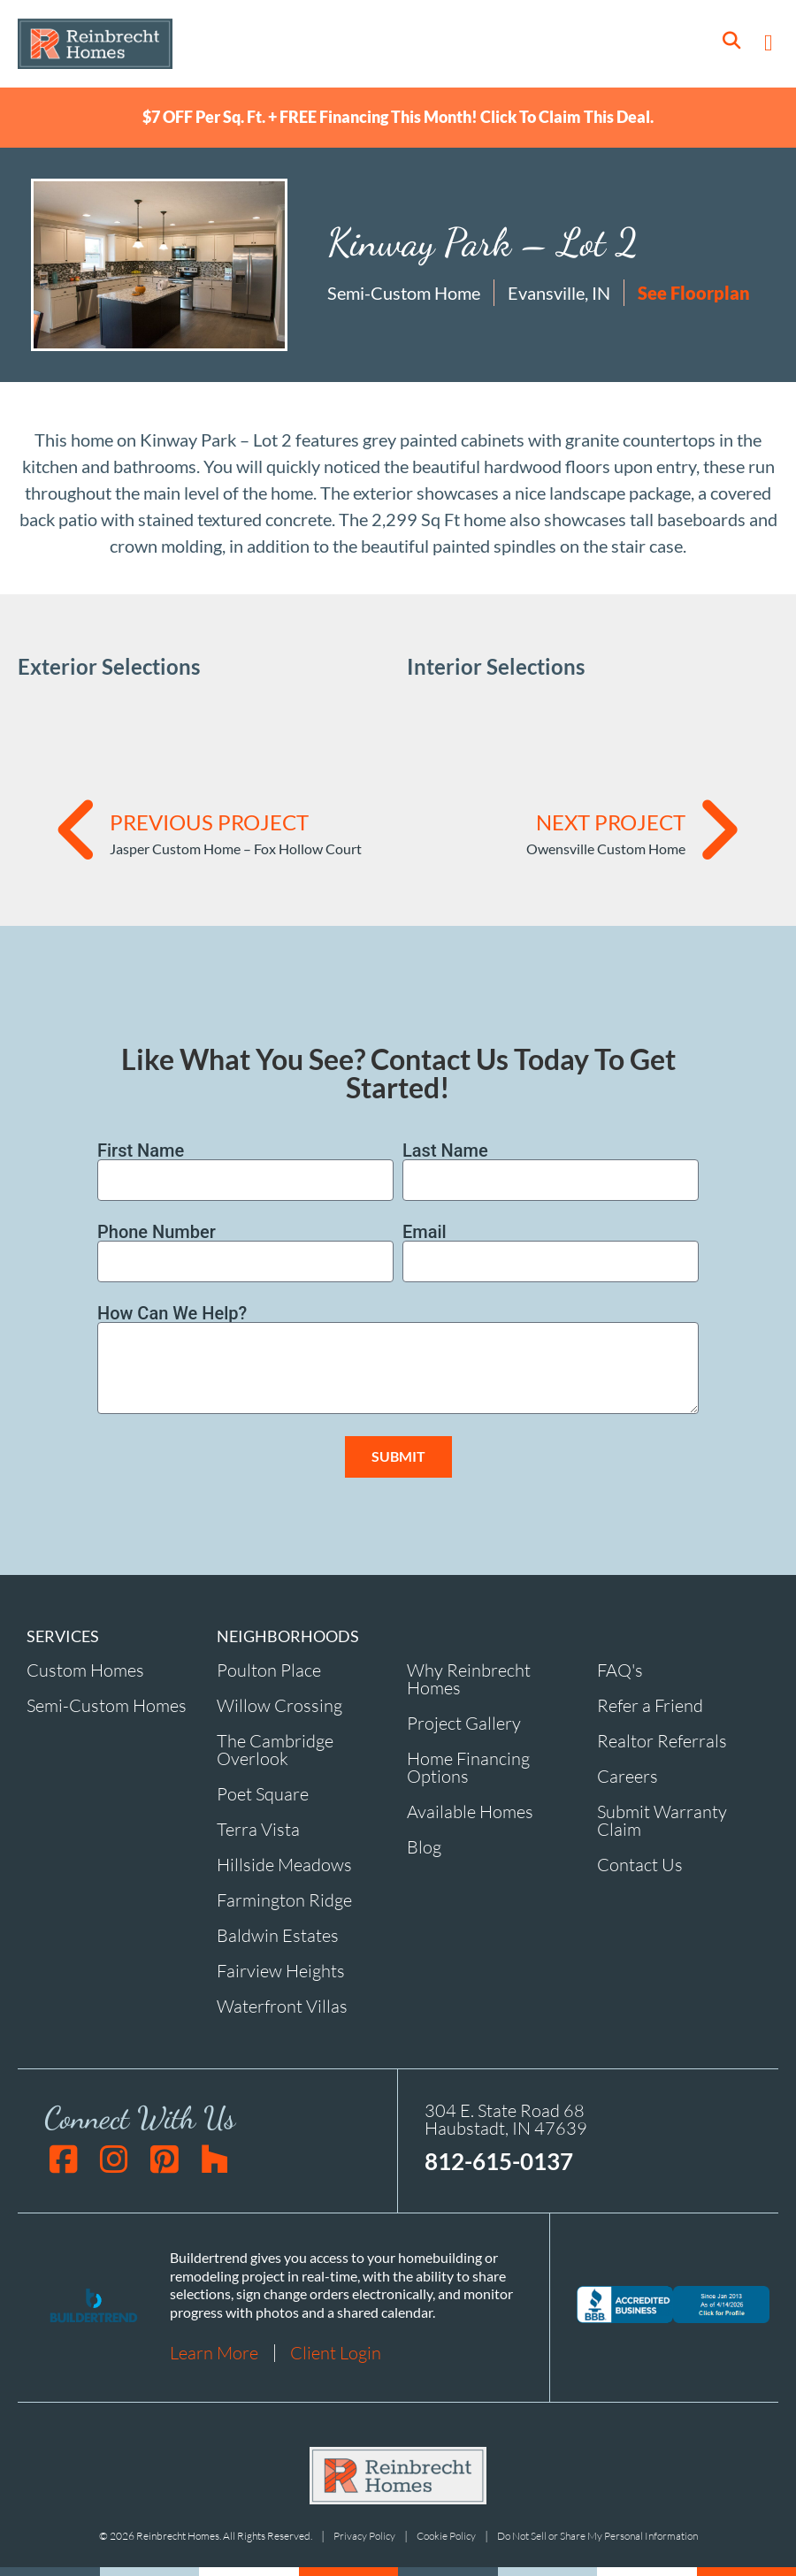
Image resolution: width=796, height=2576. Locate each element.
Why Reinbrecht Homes (469, 1679)
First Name (140, 1150)
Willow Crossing (279, 1705)
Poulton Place (269, 1670)
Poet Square (263, 1794)
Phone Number (156, 1232)
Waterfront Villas (282, 2006)
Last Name (445, 1150)
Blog (424, 1847)
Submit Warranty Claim (662, 1820)
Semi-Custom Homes (107, 1705)
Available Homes (470, 1811)
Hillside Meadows (284, 1865)
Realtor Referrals (662, 1741)
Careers (627, 1776)
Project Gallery (464, 1723)
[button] (769, 44)
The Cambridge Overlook (275, 1750)
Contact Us (640, 1865)
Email (424, 1232)
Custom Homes (85, 1670)
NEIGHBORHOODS (288, 1636)
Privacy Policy (364, 2536)
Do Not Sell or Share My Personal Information (597, 2536)
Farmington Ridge (284, 1900)
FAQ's (620, 1670)
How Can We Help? (172, 1313)
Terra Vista (258, 1829)
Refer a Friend (650, 1705)
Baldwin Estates (278, 1935)
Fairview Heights (281, 1971)
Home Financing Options (468, 1767)
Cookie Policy (446, 2536)
